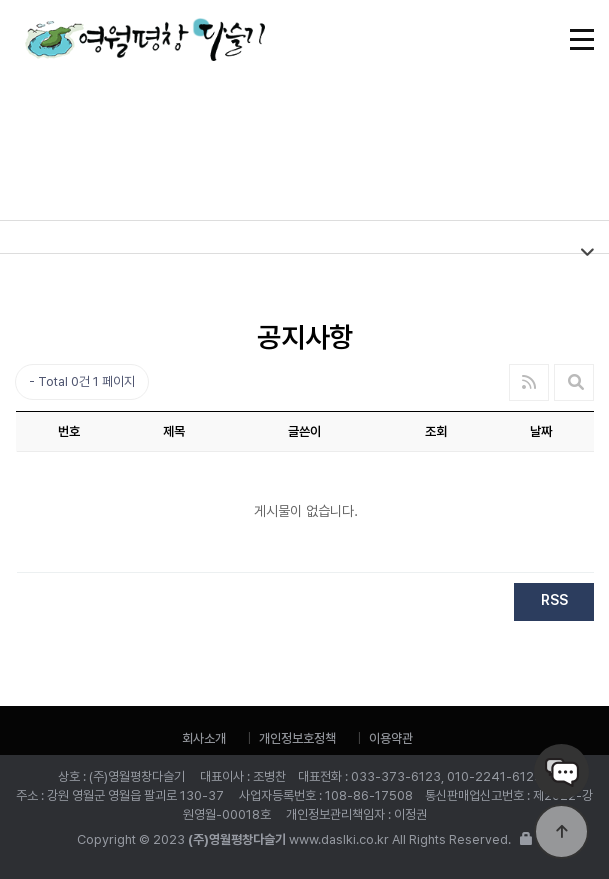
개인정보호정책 (297, 738)
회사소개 (204, 738)
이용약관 (391, 738)
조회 (436, 431)
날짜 (541, 431)
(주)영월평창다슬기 (145, 46)
